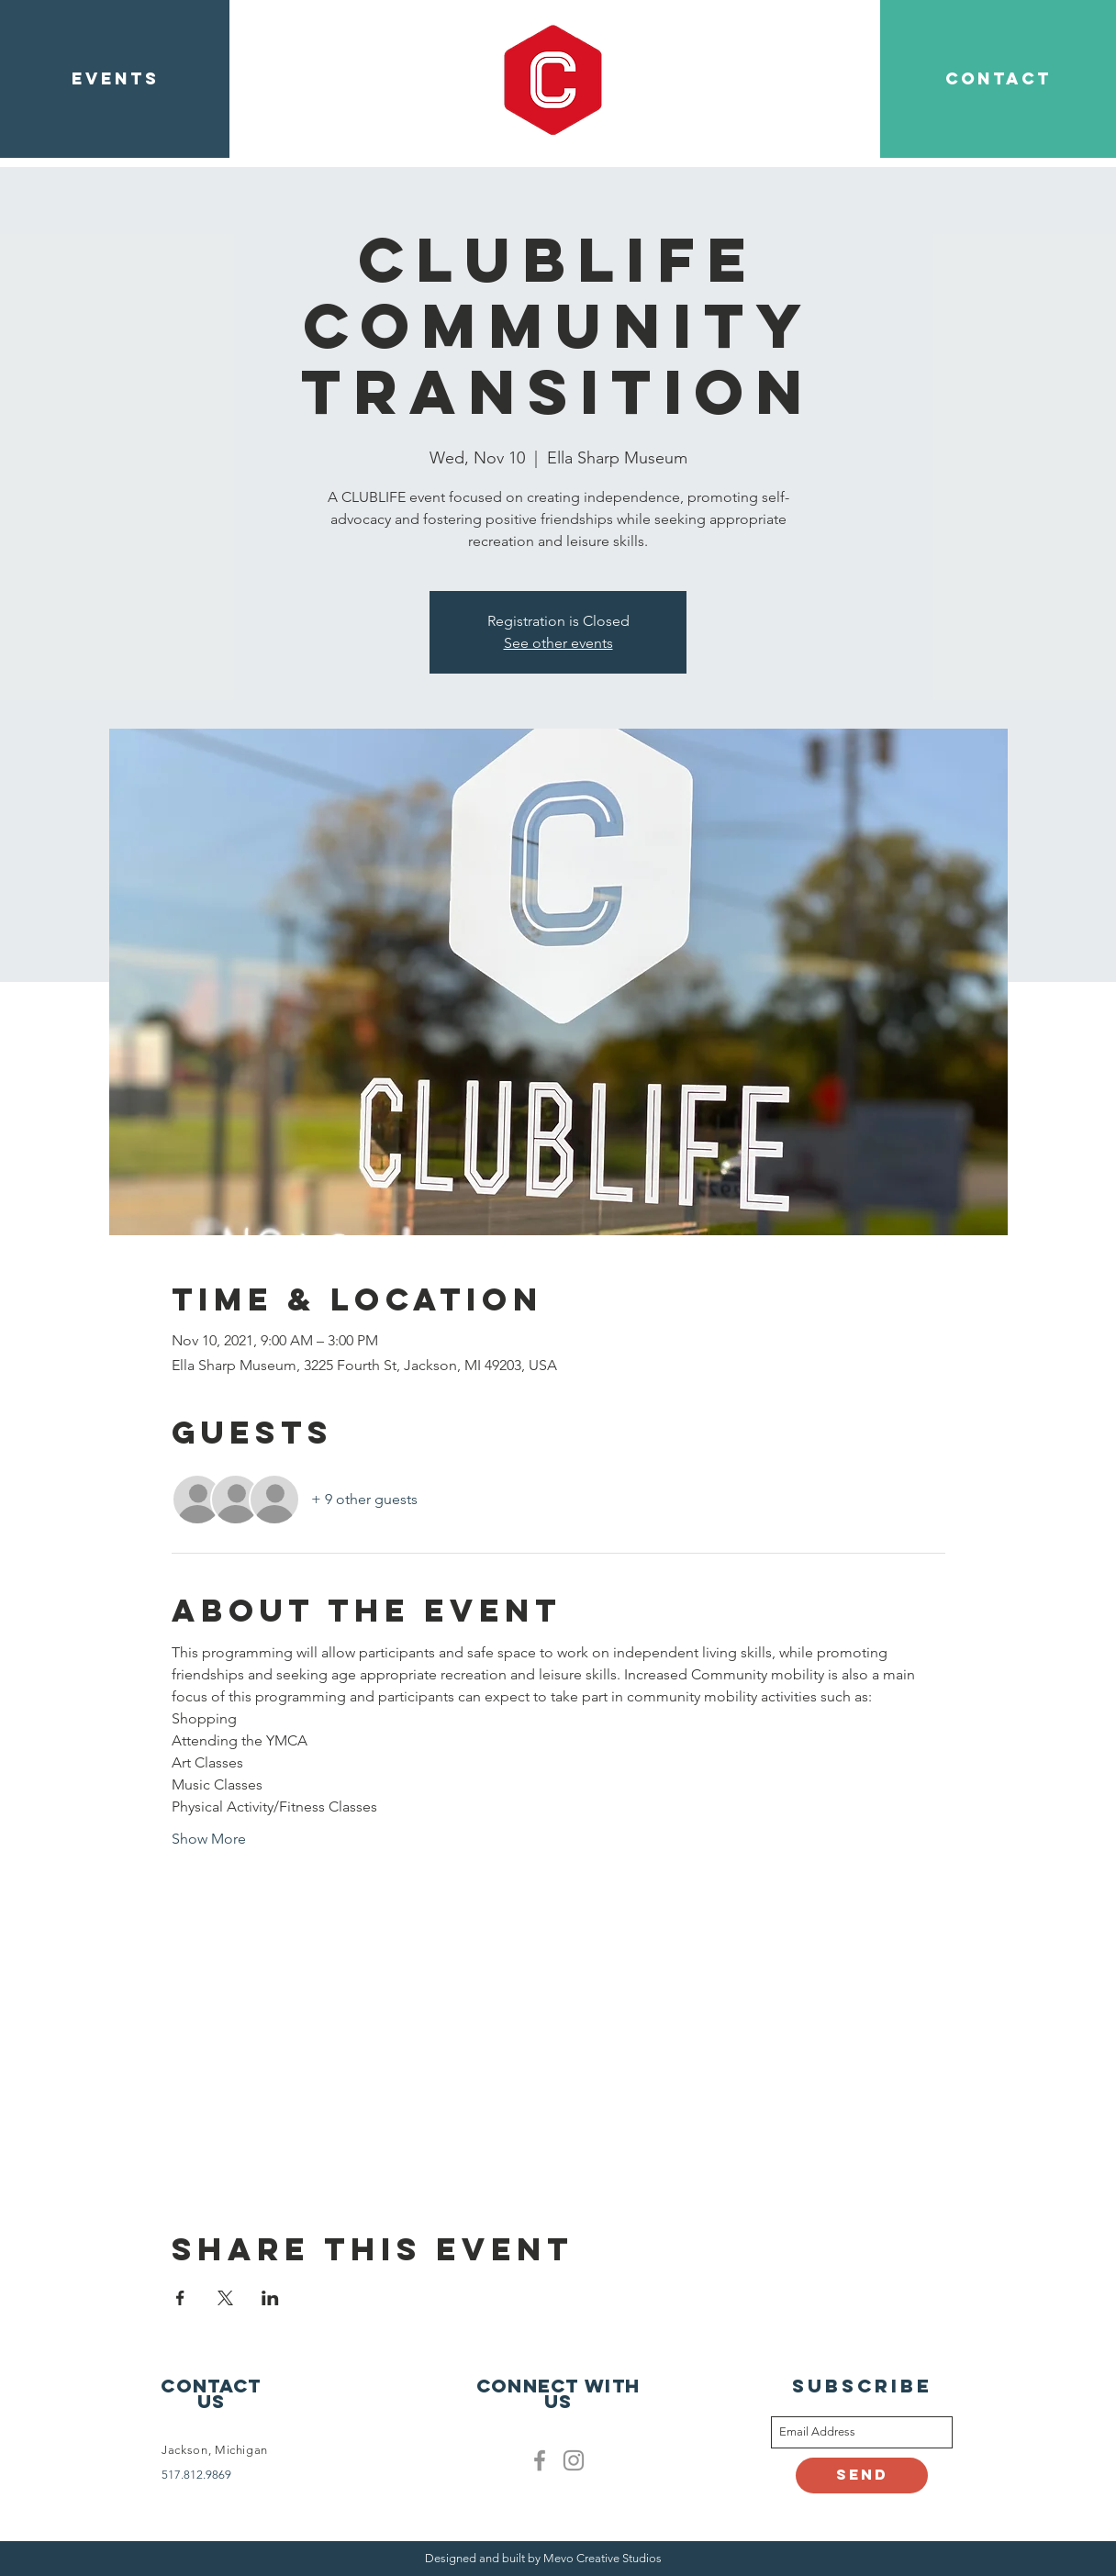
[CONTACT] (998, 79)
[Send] (862, 2475)
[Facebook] (539, 2460)
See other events (558, 643)
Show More (209, 1838)
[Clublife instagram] (573, 2460)
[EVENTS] (114, 79)
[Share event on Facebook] (180, 2298)
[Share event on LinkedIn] (270, 2298)
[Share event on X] (225, 2298)
